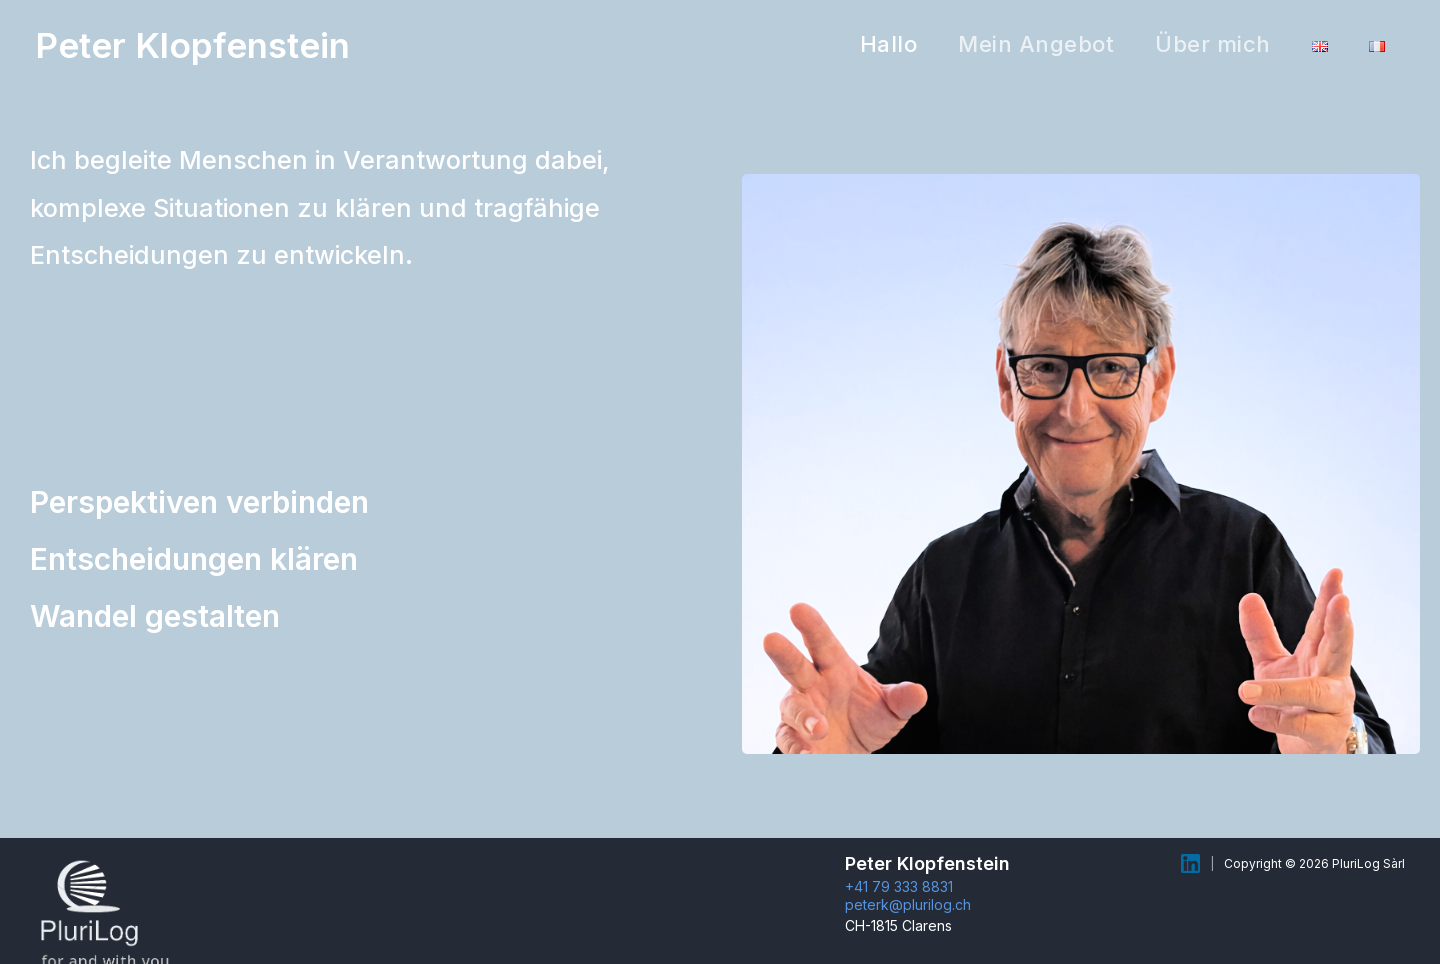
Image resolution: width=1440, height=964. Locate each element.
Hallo (875, 44)
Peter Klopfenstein (192, 45)
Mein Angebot (1026, 44)
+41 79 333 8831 (899, 886)
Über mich (1206, 44)
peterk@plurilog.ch (908, 904)
